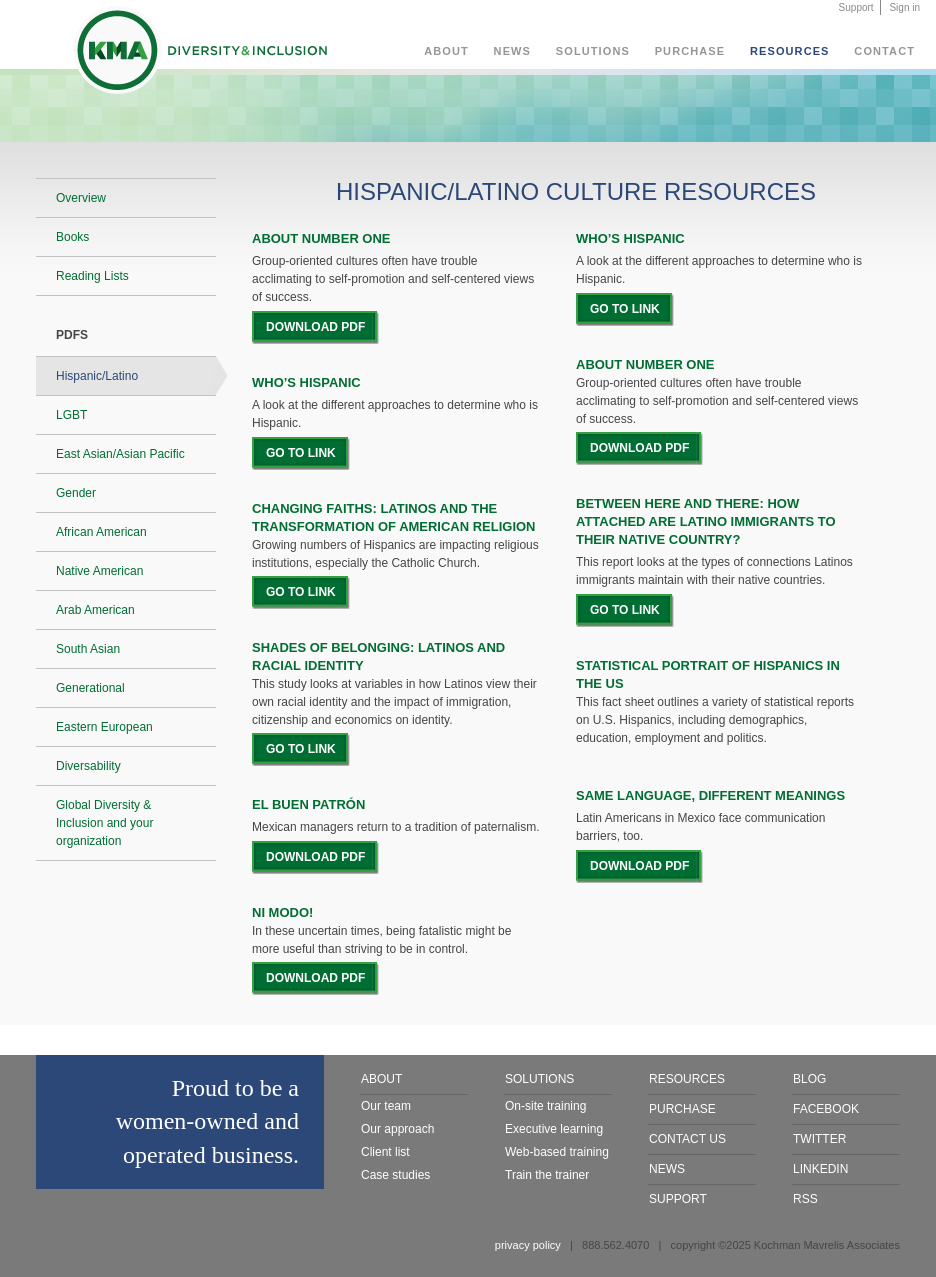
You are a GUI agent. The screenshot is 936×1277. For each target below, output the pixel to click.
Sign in (904, 7)
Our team (386, 1106)
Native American (99, 571)
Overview (81, 198)
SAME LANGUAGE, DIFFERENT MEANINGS (710, 795)
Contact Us (687, 1139)
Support (856, 7)
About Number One (321, 238)
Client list (385, 1152)
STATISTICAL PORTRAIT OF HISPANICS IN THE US (708, 674)
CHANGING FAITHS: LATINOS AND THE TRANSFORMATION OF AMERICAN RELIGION (393, 517)
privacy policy (528, 1245)
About (446, 51)
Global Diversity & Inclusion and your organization (104, 823)
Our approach (397, 1129)
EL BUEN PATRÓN (308, 804)
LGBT (71, 415)
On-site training (545, 1106)
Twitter (819, 1139)
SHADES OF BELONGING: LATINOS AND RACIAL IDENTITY (378, 656)
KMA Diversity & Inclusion (200, 54)
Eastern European (104, 727)
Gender (76, 493)
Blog (809, 1079)
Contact (884, 51)
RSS (805, 1199)
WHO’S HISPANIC (306, 382)
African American (101, 532)
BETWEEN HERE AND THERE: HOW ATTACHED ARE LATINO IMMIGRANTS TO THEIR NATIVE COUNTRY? (706, 521)
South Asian (88, 649)
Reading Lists (92, 276)
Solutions (593, 51)
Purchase (690, 51)
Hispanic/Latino (97, 376)
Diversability (88, 766)
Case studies (395, 1175)
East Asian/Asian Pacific (120, 454)
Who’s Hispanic (630, 238)
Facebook (826, 1109)
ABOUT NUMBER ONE (645, 364)
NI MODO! (282, 912)
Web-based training (557, 1152)
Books (72, 237)
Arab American (95, 610)
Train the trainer (547, 1175)
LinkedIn (820, 1169)
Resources (790, 51)
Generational (90, 688)
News (512, 51)
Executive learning (554, 1129)
